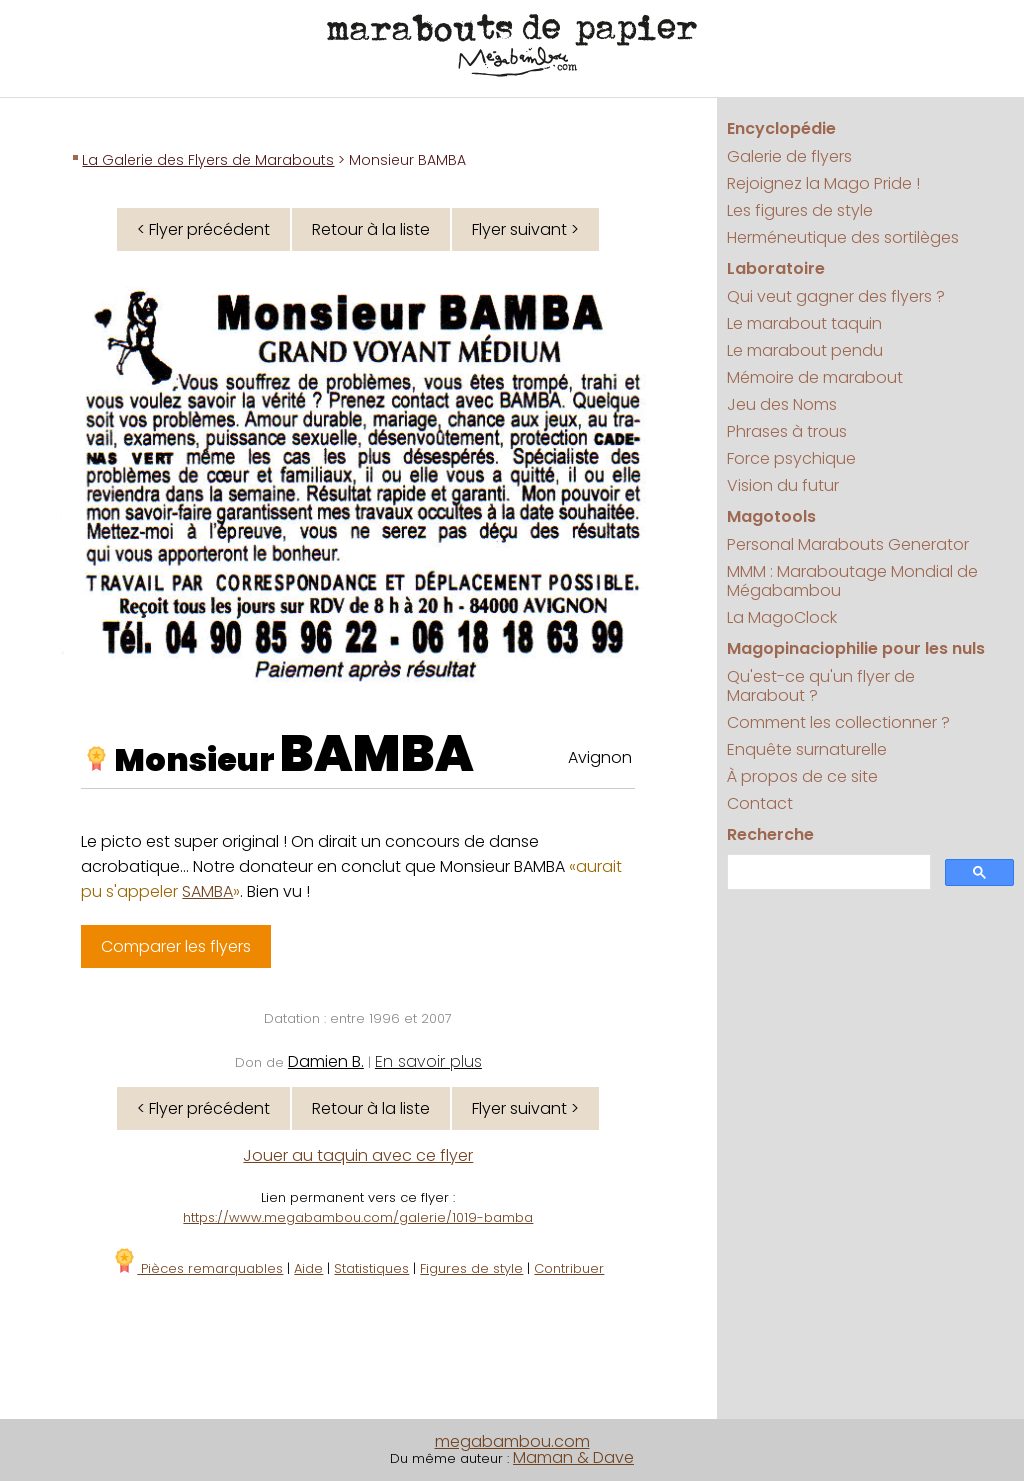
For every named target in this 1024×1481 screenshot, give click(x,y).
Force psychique (791, 458)
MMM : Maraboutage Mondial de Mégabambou (852, 581)
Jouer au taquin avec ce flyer (358, 1155)
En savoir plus (428, 1061)
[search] (827, 872)
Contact (760, 803)
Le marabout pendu (805, 350)
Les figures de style (800, 210)
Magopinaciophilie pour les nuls (856, 648)
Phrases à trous (787, 431)
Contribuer (569, 1268)
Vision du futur (783, 485)
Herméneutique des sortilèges (843, 237)
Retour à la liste (371, 229)
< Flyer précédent (203, 229)
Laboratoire (776, 268)
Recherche (770, 834)
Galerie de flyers (789, 156)
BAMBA (377, 754)
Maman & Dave (573, 1457)
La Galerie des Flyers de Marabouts (208, 160)
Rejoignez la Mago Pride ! (823, 183)
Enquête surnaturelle (807, 749)
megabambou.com (512, 1441)
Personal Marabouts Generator (848, 544)
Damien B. (326, 1061)
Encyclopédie (781, 128)
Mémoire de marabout (815, 377)
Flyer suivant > (525, 229)
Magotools (771, 516)
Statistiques (371, 1268)
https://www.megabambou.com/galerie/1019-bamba (358, 1217)
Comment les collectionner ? (838, 722)
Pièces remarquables (197, 1268)
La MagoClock (782, 617)
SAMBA (207, 891)
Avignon (600, 757)
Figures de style (471, 1268)
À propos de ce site (802, 776)
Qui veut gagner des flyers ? (836, 296)
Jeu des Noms (782, 404)
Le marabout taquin (804, 323)
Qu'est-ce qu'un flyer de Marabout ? (821, 686)
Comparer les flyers (176, 946)
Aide (308, 1268)
